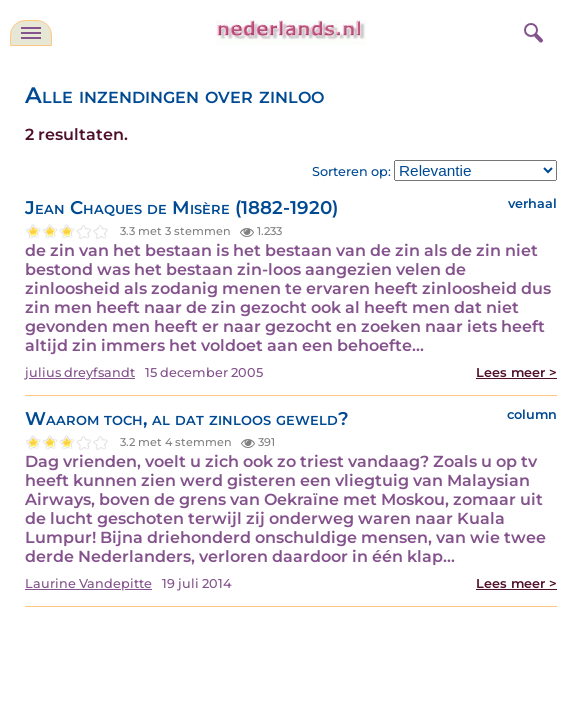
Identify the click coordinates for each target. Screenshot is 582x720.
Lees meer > (516, 372)
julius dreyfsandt (80, 372)
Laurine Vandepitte (88, 583)
